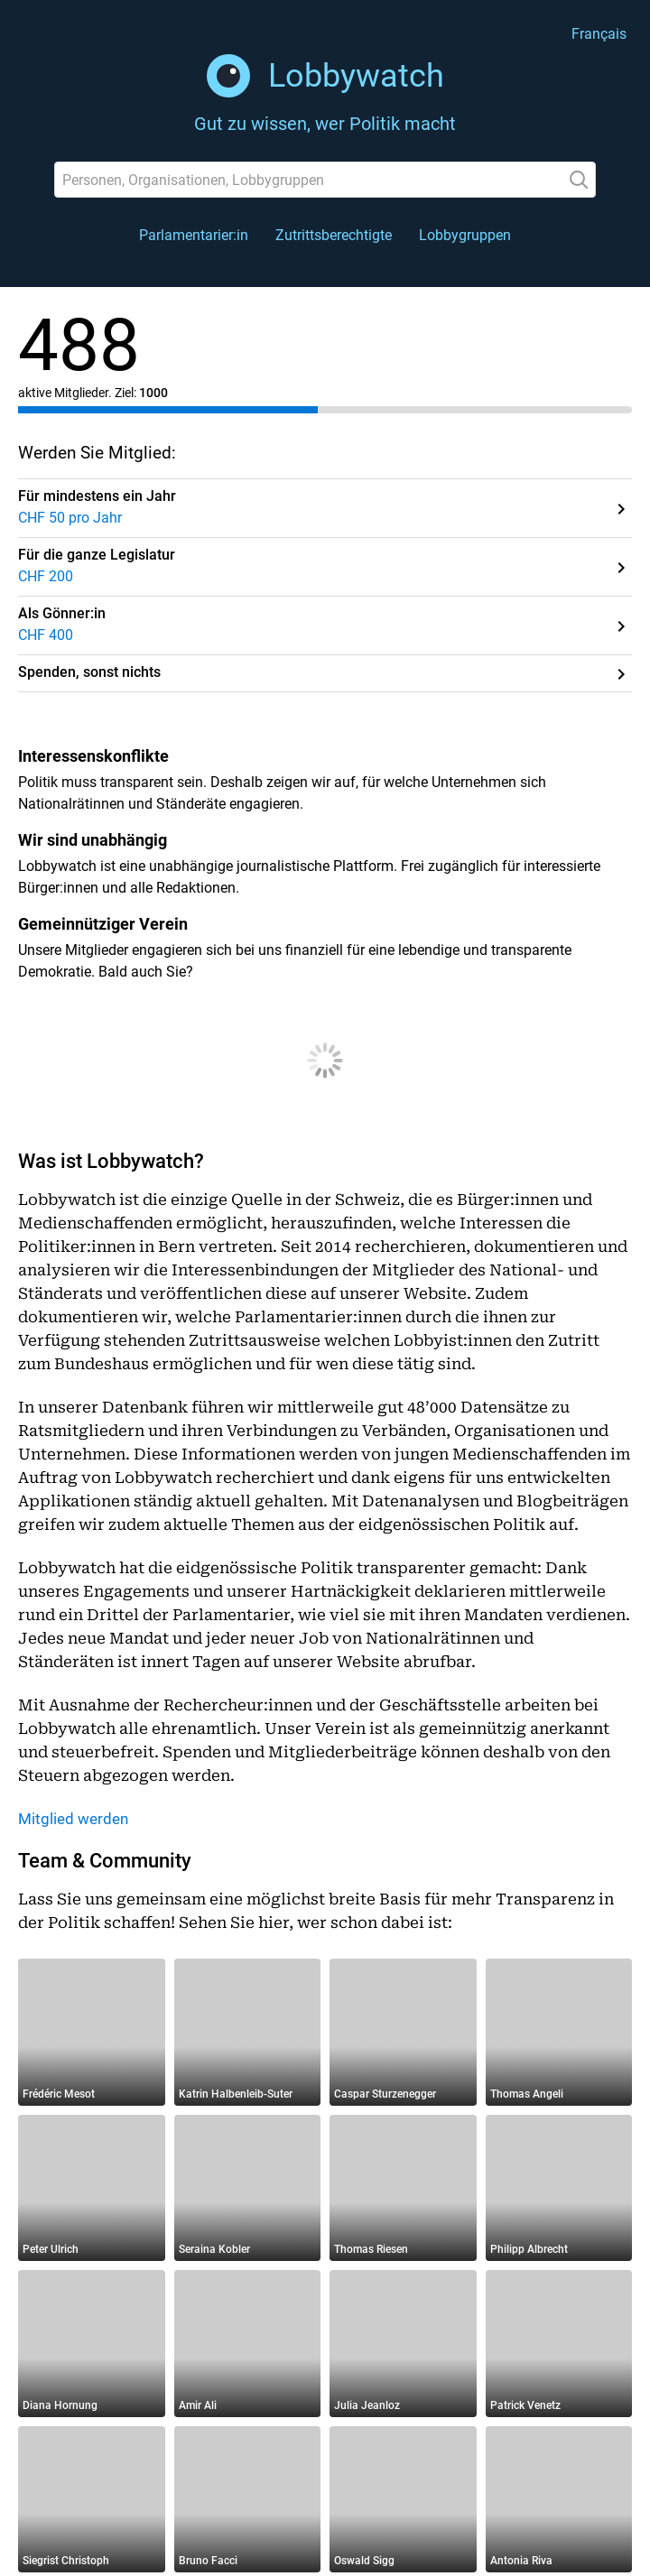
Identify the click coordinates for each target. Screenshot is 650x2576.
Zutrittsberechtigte (333, 235)
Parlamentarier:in (193, 235)
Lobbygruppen (465, 235)
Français (599, 33)
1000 (153, 392)
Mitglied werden (73, 1819)
